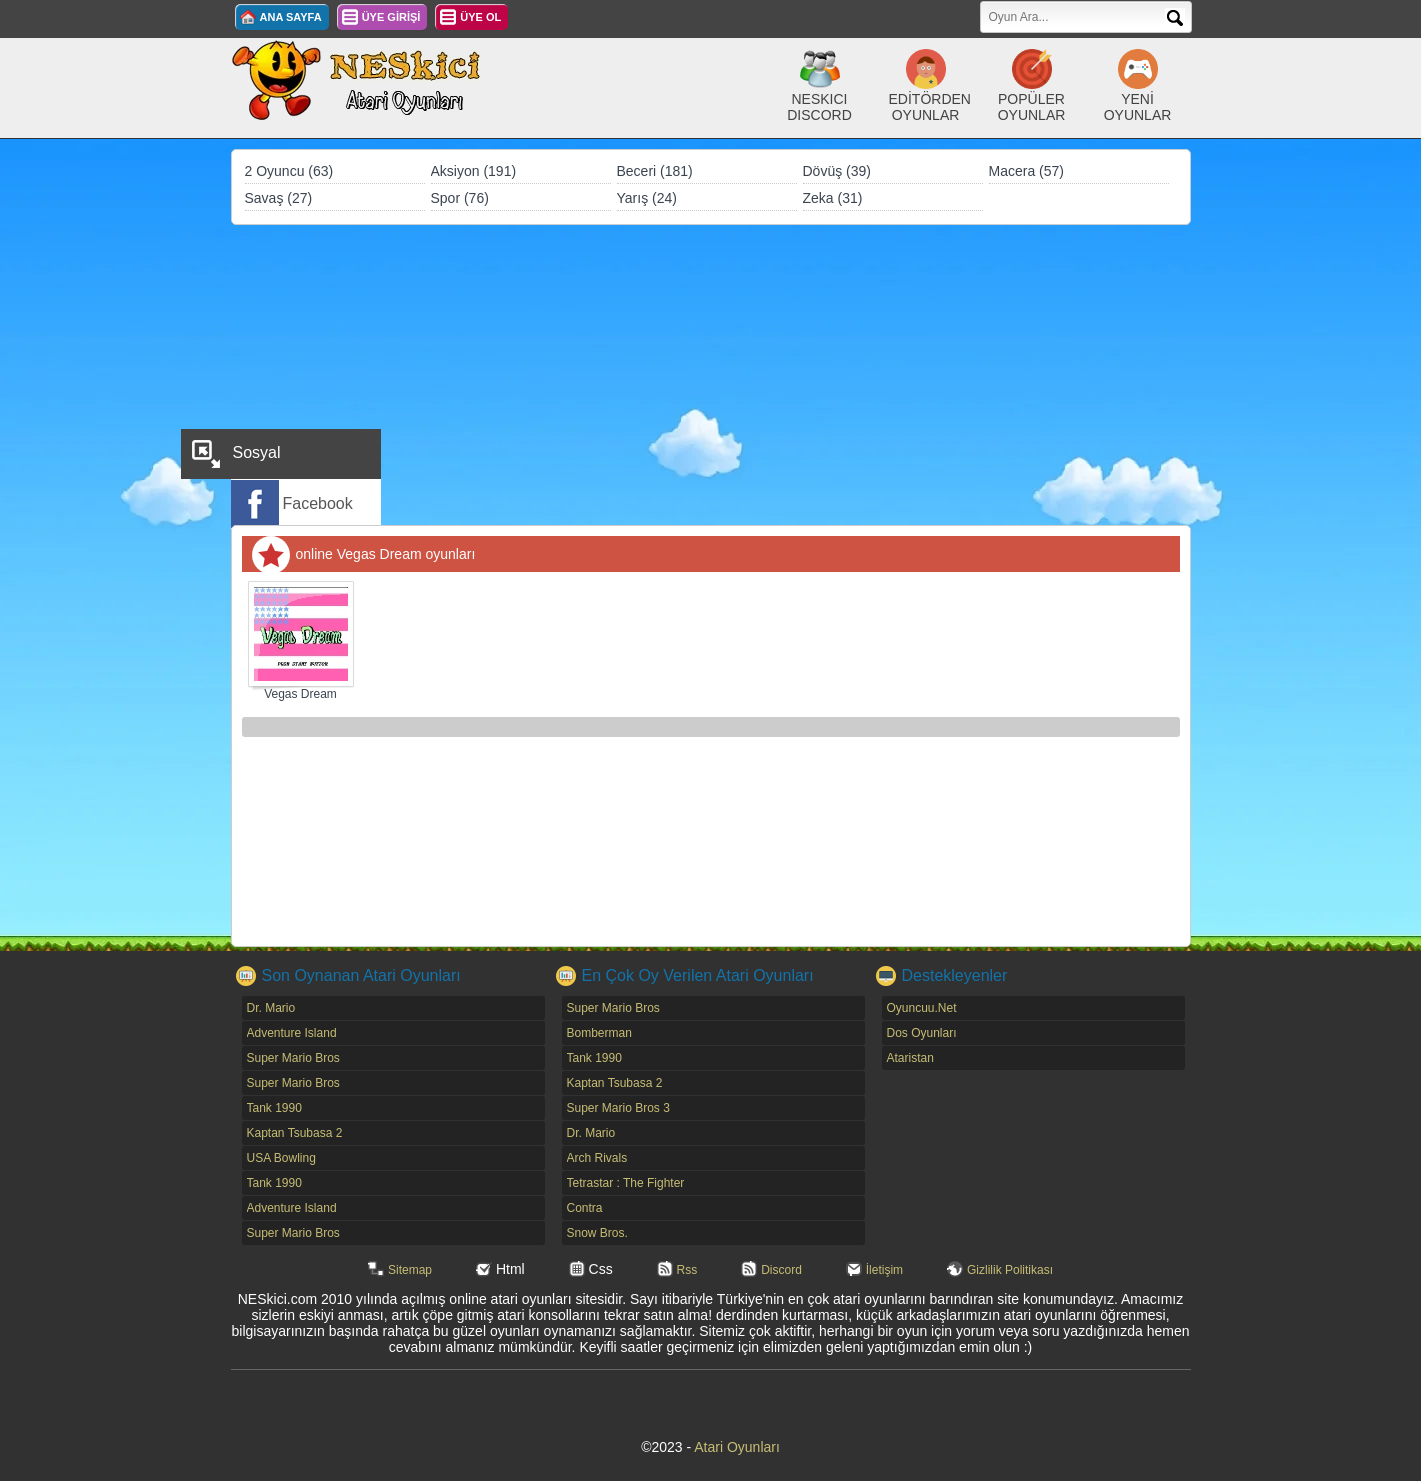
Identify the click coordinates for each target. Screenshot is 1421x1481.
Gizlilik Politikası (1010, 1270)
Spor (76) (460, 198)
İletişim (884, 1270)
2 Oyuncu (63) (289, 171)
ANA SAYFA (291, 17)
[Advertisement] (711, 375)
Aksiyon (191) (474, 171)
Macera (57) (1026, 171)
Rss (687, 1270)
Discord (781, 1270)
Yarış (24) (647, 198)
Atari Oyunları (737, 1447)
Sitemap (410, 1270)
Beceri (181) (655, 171)
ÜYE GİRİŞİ (391, 17)
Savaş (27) (279, 198)
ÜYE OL (480, 17)
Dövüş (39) (837, 171)
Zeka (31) (833, 198)
